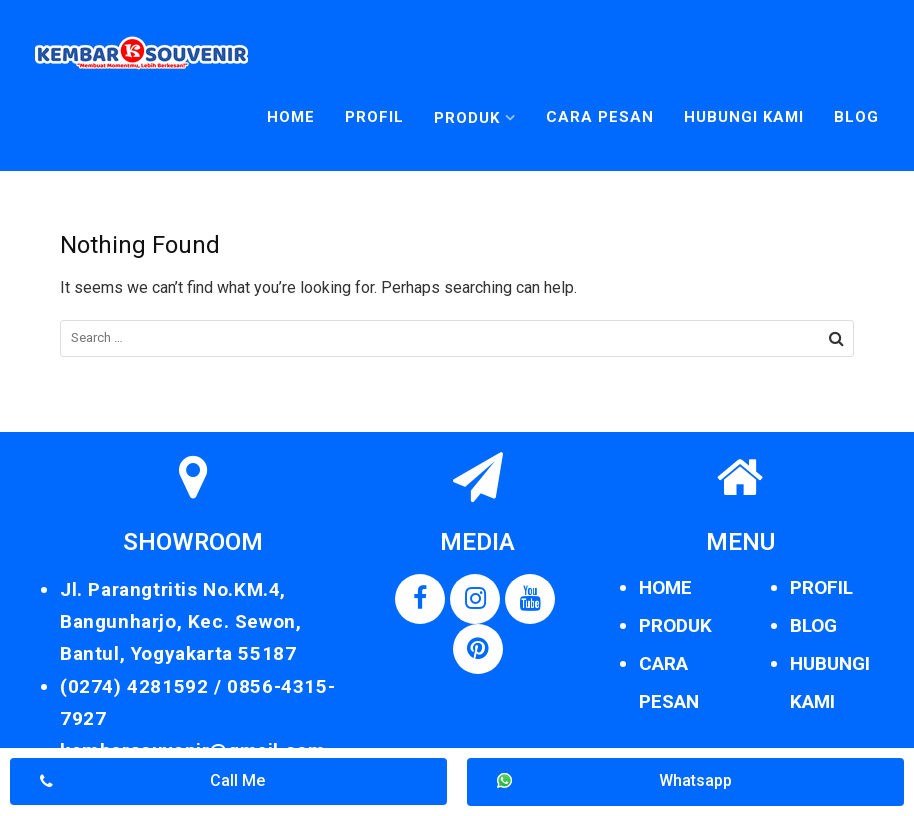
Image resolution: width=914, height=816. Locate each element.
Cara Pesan (600, 117)
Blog (856, 117)
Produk (467, 118)
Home (291, 117)
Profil (374, 117)
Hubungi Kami (744, 117)
